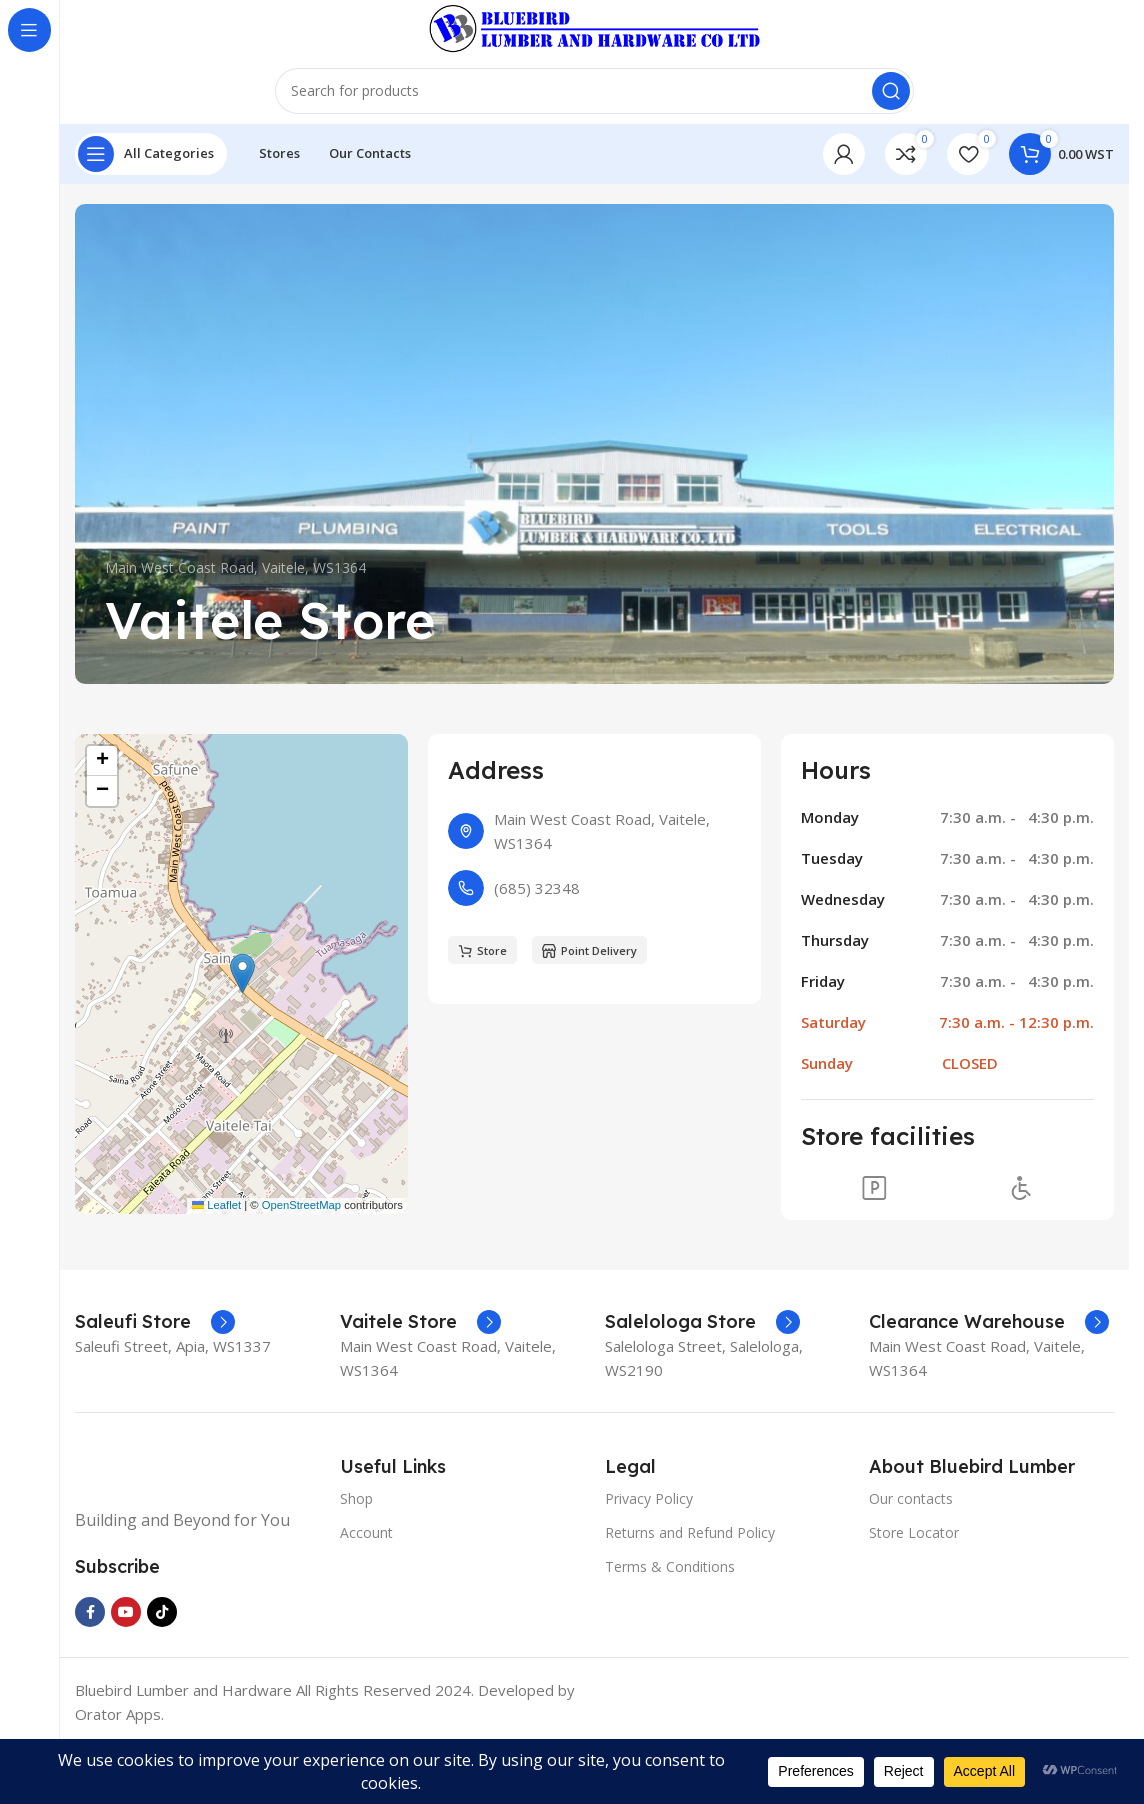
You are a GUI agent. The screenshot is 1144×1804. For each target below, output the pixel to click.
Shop (356, 1554)
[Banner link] (594, 500)
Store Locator (914, 1588)
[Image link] (197, 1525)
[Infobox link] (155, 1378)
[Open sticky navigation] (151, 210)
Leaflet (216, 1261)
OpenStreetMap (301, 1261)
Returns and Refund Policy (690, 1588)
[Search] (594, 140)
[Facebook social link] (90, 1669)
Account (366, 1588)
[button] (242, 1030)
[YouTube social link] (126, 1669)
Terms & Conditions (670, 1622)
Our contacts (911, 1554)
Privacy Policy (649, 1554)
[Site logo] (594, 48)
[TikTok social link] (162, 1669)
